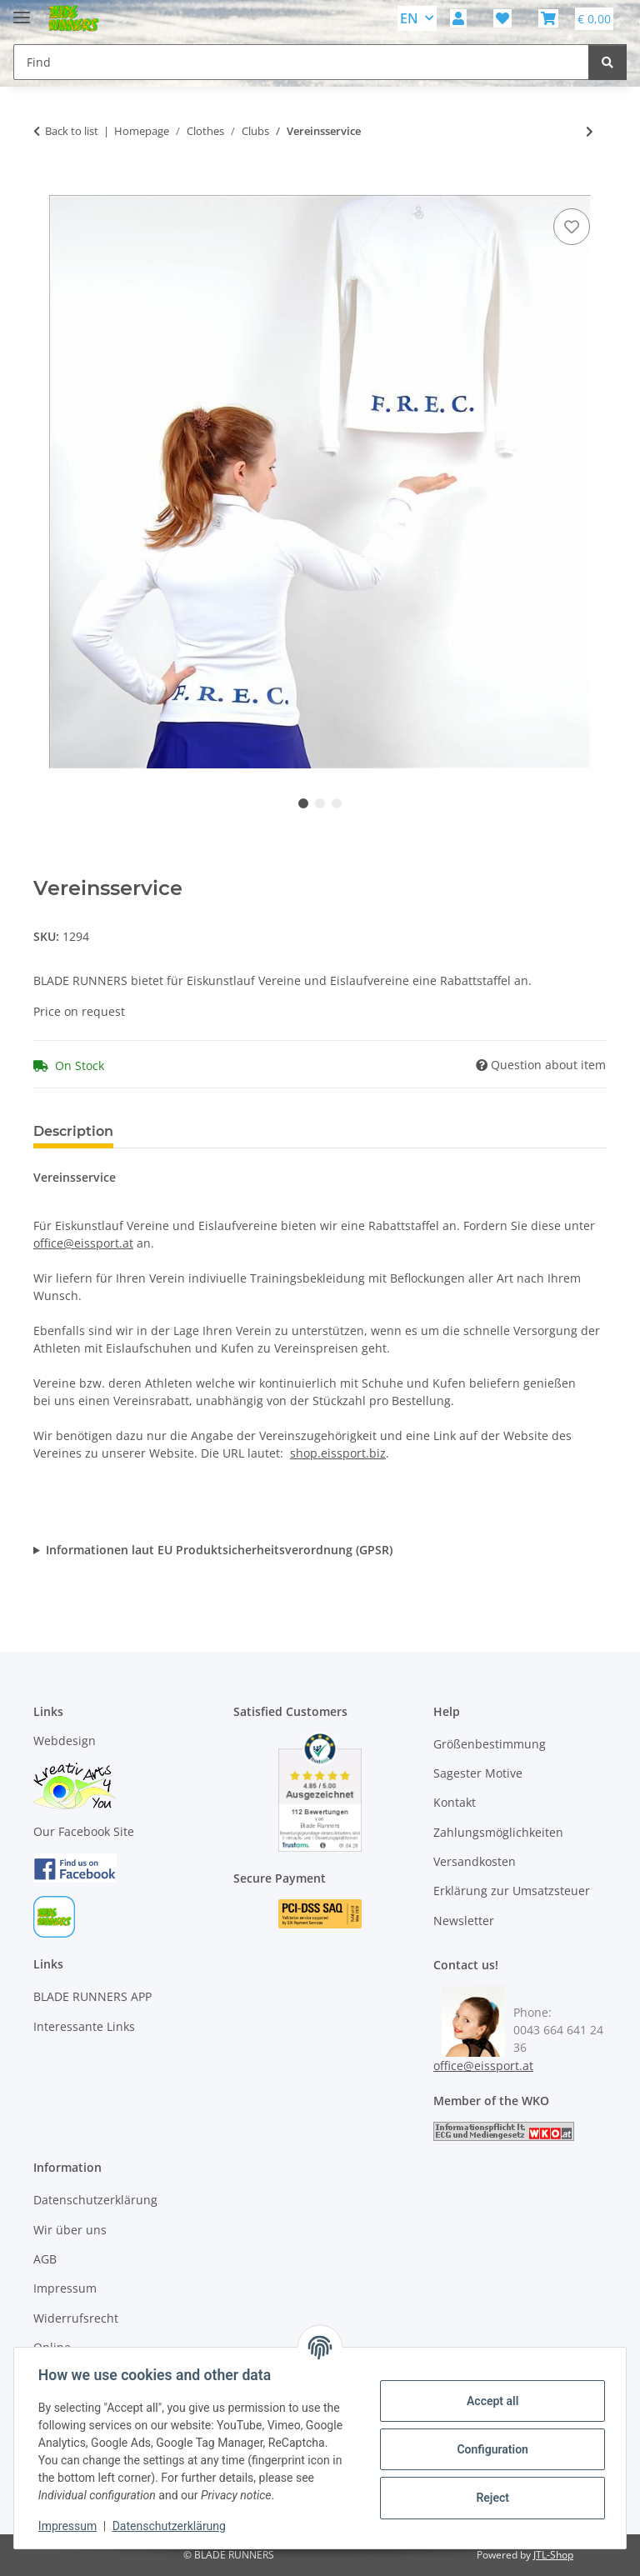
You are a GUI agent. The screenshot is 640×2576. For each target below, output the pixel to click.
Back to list (71, 130)
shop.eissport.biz (338, 1453)
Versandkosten (474, 1861)
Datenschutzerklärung (171, 2526)
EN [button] (409, 18)
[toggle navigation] (21, 10)
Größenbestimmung (489, 1744)
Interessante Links (84, 2026)
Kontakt (454, 1802)
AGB (45, 2259)
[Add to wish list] (571, 226)
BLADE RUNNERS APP (92, 1996)
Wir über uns (70, 2230)
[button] (458, 18)
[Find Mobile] (301, 62)
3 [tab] (337, 803)
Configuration (489, 2449)
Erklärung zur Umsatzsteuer (511, 1890)
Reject (490, 2497)
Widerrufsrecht (75, 2318)
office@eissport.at (83, 1243)
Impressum (70, 2526)
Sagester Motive (477, 1773)
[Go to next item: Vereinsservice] (589, 131)
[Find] (607, 62)
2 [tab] (320, 803)
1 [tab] (303, 803)
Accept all (490, 2401)
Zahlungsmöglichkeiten (498, 1832)
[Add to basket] (46, 186)
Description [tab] (73, 1131)
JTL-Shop (553, 2555)
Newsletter (463, 1920)
